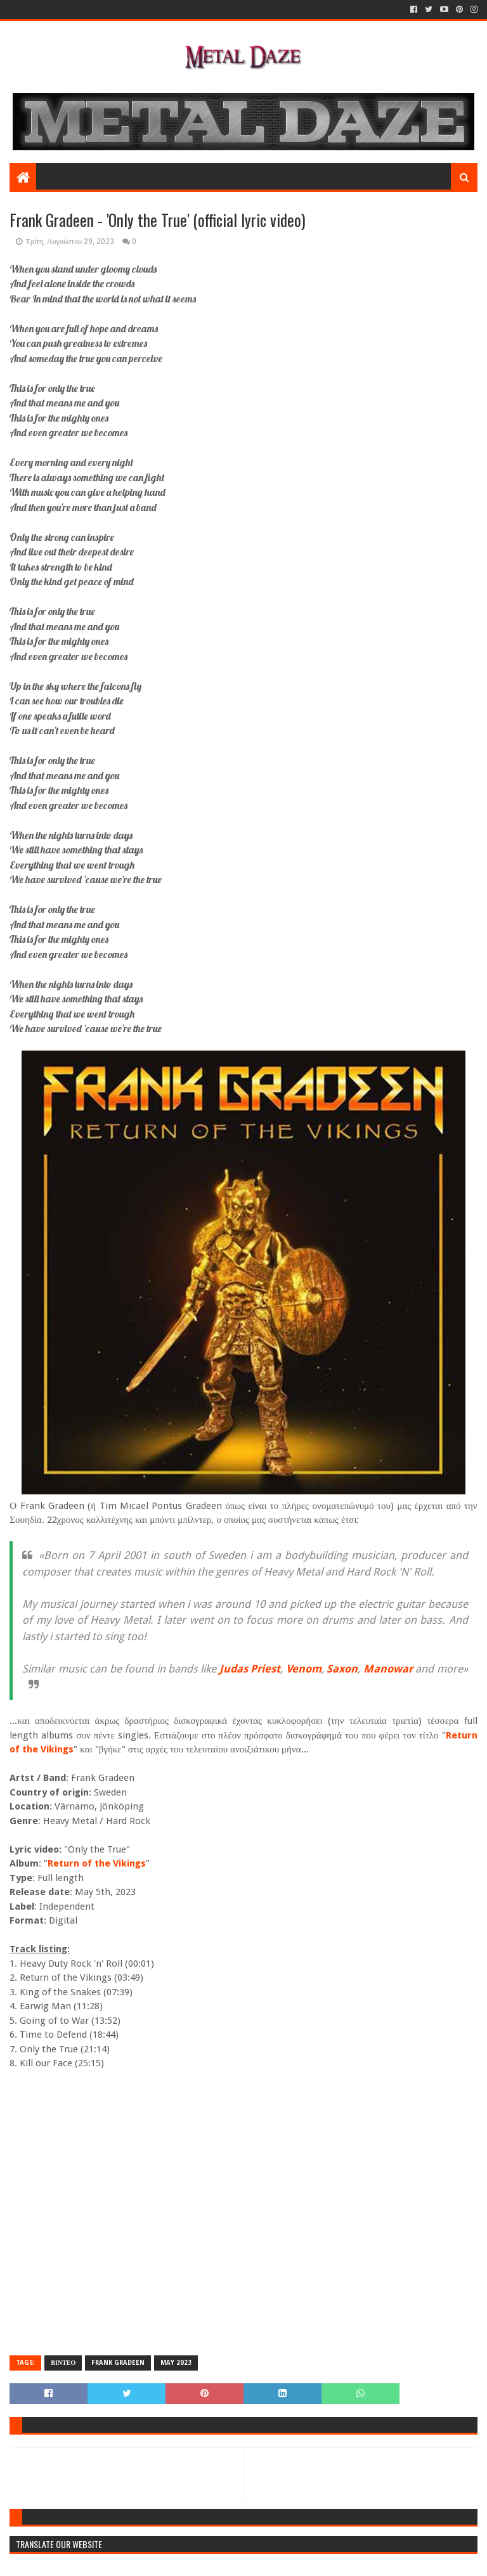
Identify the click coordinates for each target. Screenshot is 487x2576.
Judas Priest (249, 1668)
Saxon (342, 1668)
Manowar (388, 1668)
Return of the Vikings (97, 1863)
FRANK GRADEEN (118, 2362)
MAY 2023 (176, 2362)
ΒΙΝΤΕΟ (63, 2362)
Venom (303, 1668)
